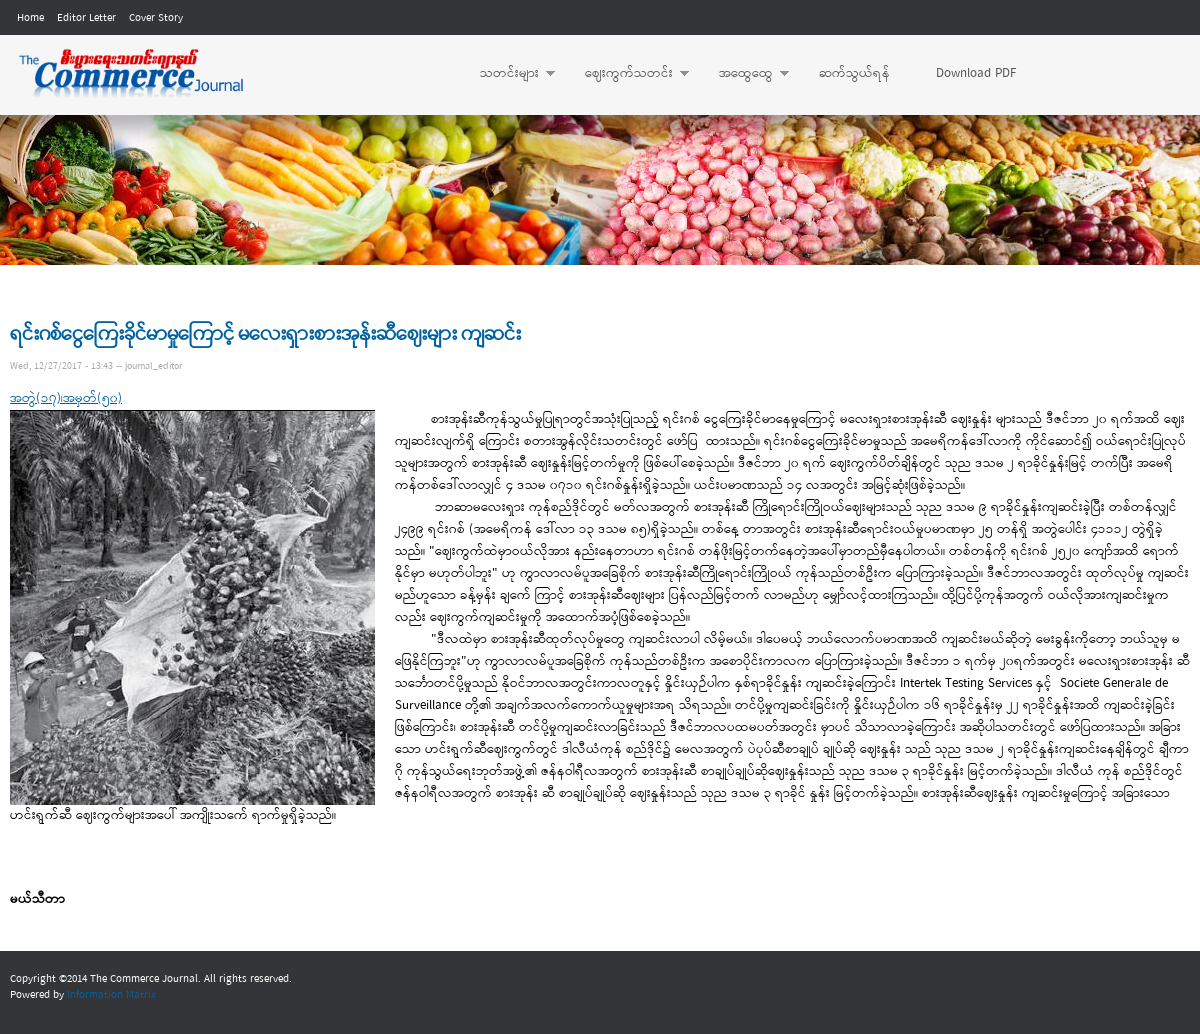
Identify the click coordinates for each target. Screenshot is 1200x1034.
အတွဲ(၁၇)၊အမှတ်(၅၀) (66, 398)
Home (30, 18)
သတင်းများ (507, 74)
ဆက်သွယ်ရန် (854, 73)
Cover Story (156, 18)
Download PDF (976, 73)
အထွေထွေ (744, 74)
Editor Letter (86, 18)
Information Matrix (111, 995)
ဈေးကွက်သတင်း (627, 74)
